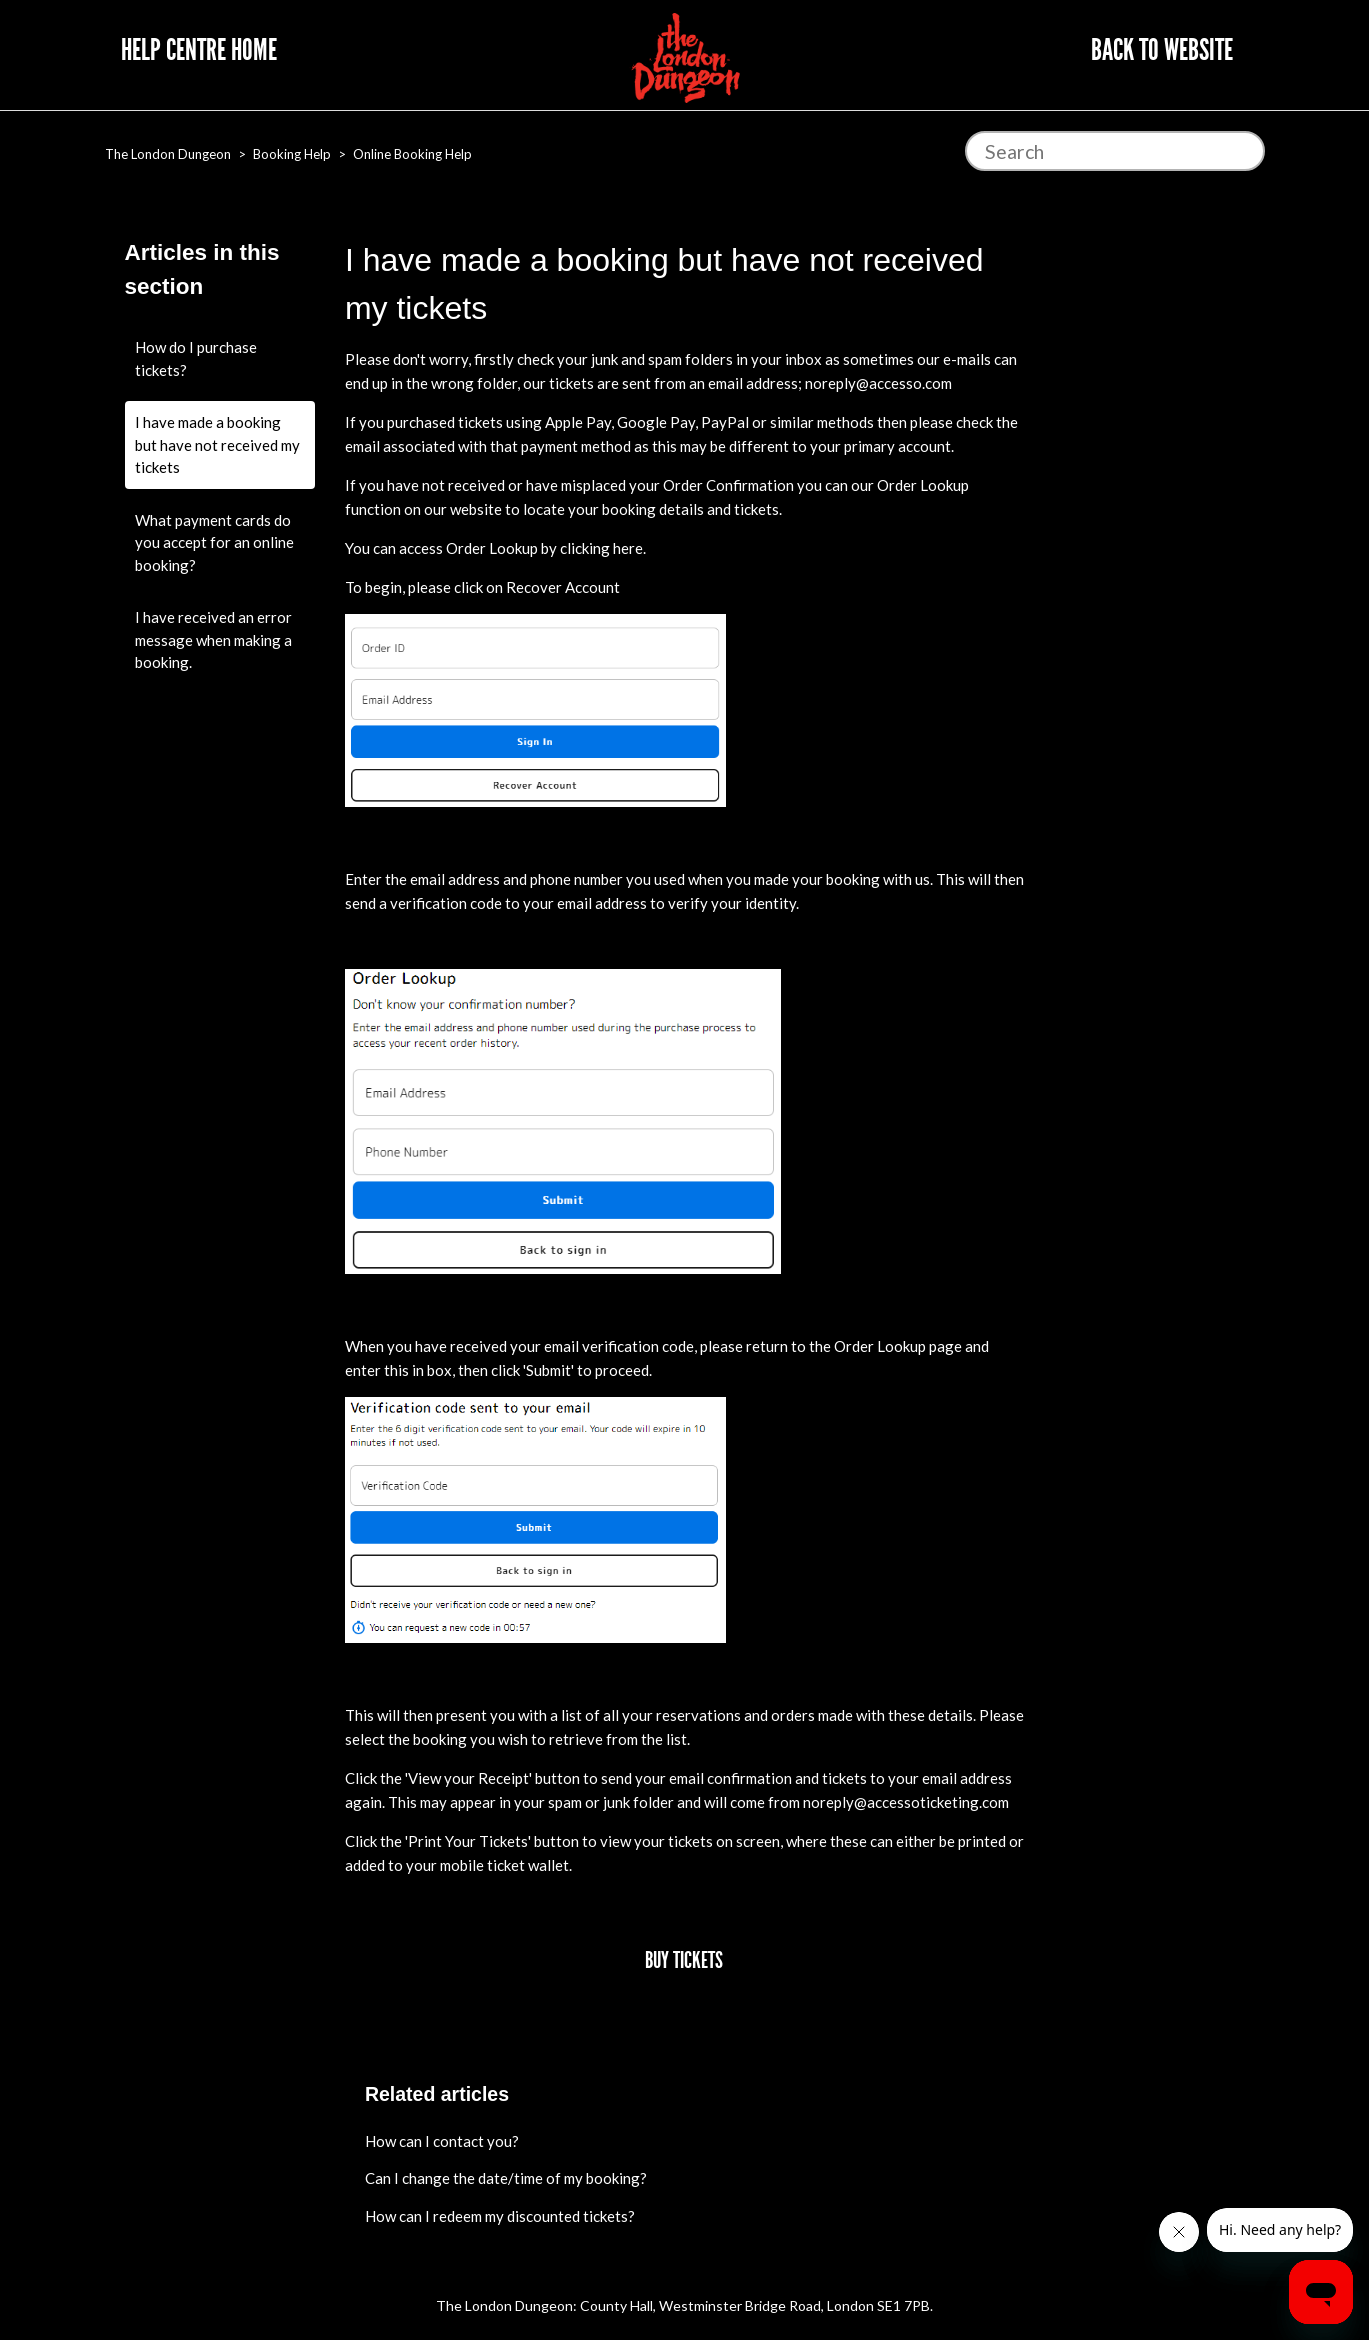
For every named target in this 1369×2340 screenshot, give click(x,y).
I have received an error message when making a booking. (213, 639)
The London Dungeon (168, 154)
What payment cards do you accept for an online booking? (214, 542)
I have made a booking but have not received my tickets (217, 444)
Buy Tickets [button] (684, 1960)
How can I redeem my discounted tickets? (500, 2216)
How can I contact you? (442, 2141)
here (628, 548)
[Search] (1115, 151)
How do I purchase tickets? (196, 358)
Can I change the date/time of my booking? (506, 2178)
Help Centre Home (199, 50)
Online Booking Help (412, 154)
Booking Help (292, 154)
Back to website (1162, 50)
